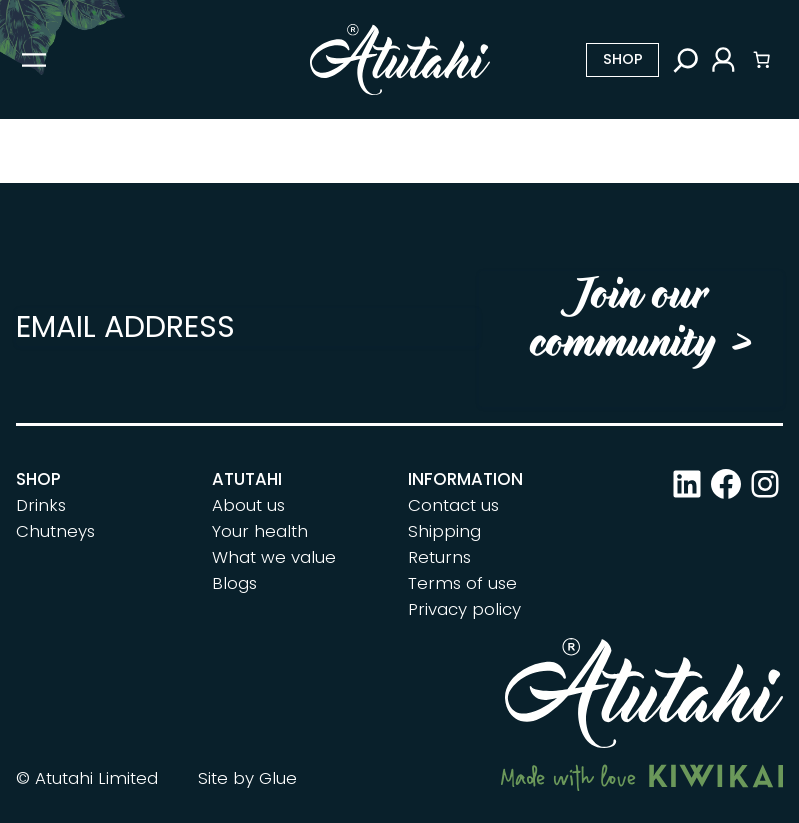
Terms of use (462, 583)
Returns (439, 557)
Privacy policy (464, 609)
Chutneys (55, 531)
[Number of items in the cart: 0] (762, 60)
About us (248, 505)
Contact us (453, 505)
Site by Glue (247, 778)
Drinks (41, 505)
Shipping (444, 531)
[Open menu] (34, 60)
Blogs (234, 583)
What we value (274, 557)
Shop (623, 59)
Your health (260, 531)
